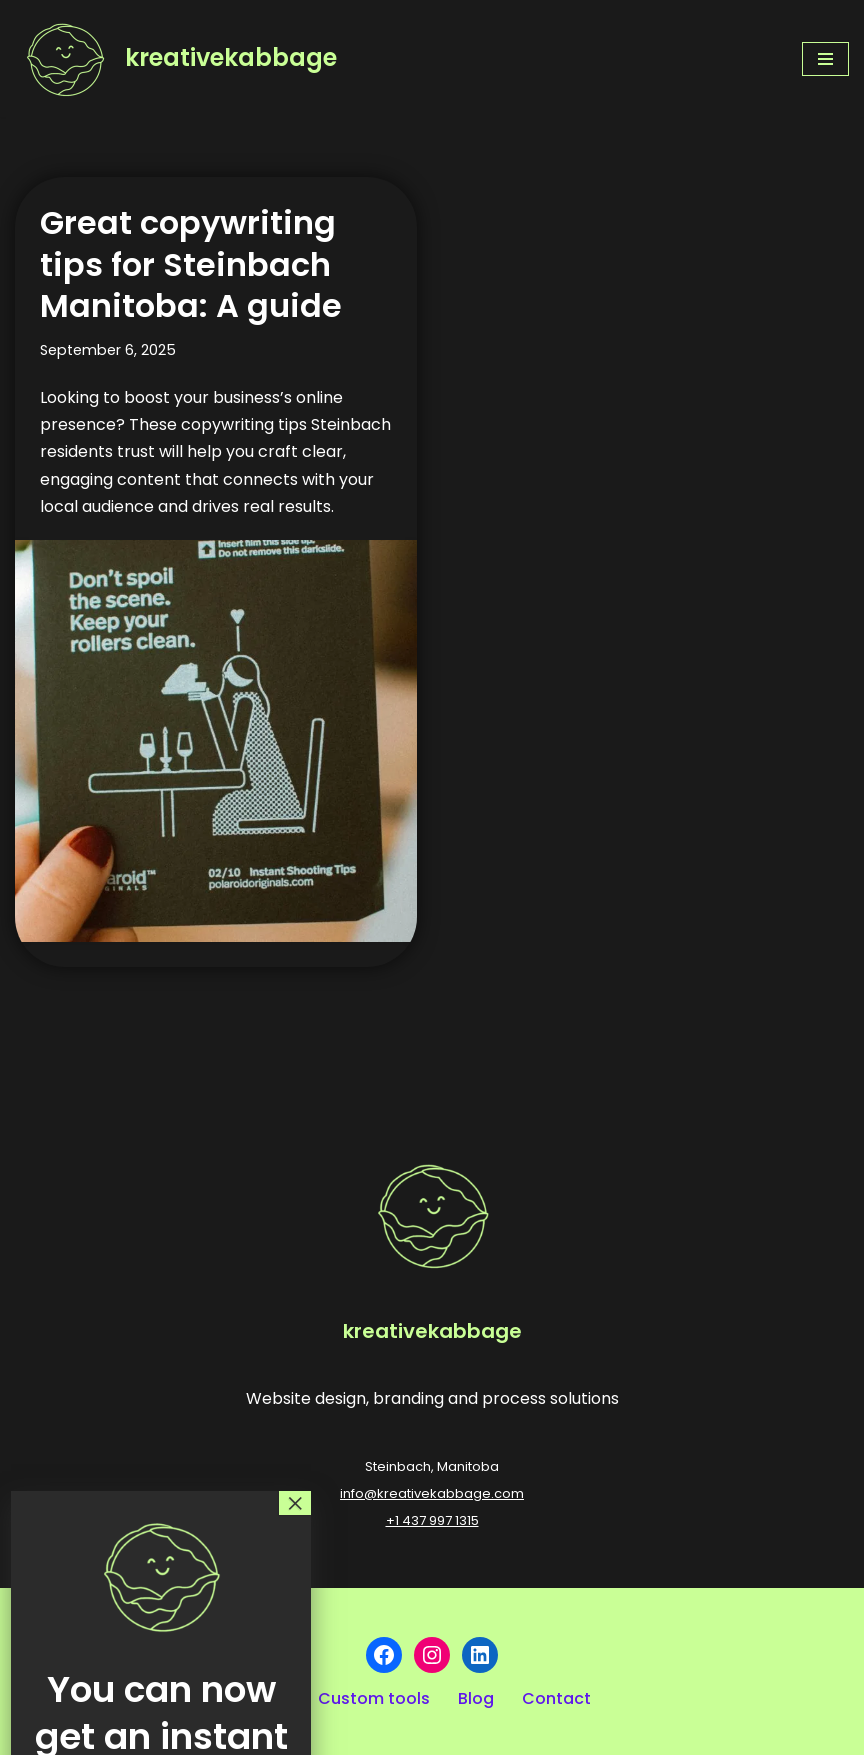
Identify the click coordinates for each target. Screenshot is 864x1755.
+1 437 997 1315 (432, 1520)
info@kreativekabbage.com (432, 1493)
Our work (254, 1698)
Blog (476, 1698)
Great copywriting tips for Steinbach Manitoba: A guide (191, 264)
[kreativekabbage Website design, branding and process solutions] (176, 58)
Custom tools (374, 1698)
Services (156, 1698)
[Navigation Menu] (825, 59)
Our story (56, 1698)
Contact (556, 1698)
